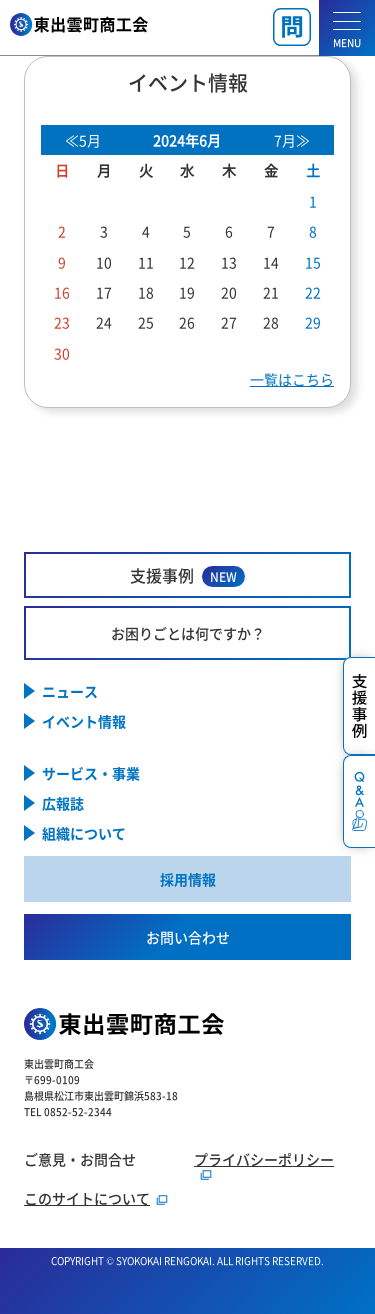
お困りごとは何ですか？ (188, 633)
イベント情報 (84, 721)
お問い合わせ (188, 937)
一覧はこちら (292, 379)
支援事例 (187, 575)
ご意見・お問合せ (80, 1159)
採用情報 (188, 879)
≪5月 (83, 140)
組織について (84, 833)
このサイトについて (87, 1198)
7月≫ (292, 140)
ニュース (70, 691)
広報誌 (63, 803)
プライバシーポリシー (264, 1159)
